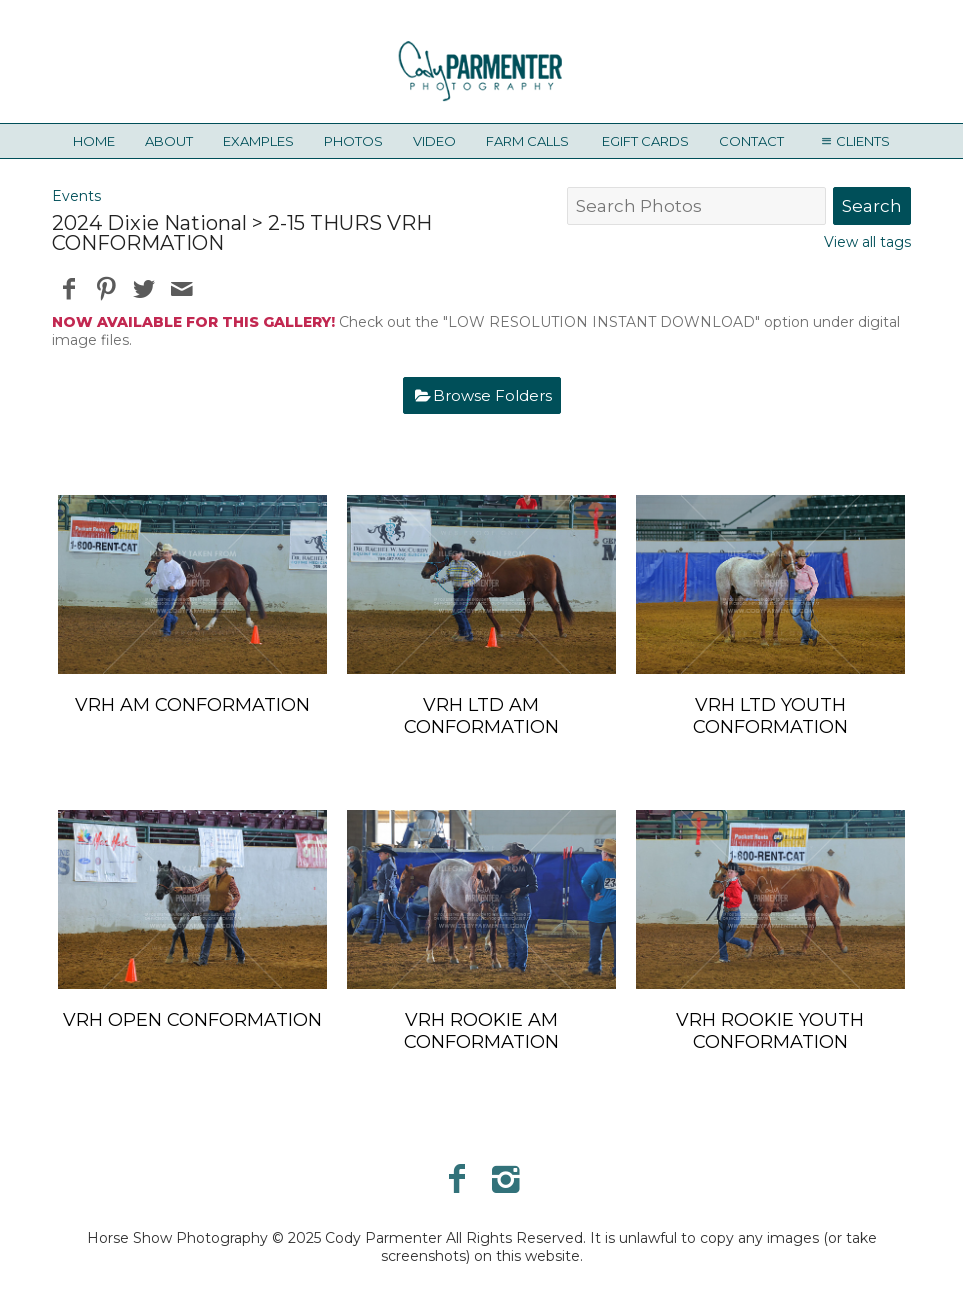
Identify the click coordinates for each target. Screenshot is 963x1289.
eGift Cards (645, 141)
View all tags (867, 242)
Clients (853, 141)
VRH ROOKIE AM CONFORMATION (481, 1031)
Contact (751, 141)
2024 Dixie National (149, 223)
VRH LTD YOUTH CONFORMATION (770, 716)
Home (94, 141)
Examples (258, 141)
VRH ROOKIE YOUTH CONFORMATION (770, 1031)
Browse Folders (492, 395)
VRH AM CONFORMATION (192, 705)
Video (434, 141)
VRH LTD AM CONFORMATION (481, 716)
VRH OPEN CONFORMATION (192, 1020)
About (169, 141)
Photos (353, 141)
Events (76, 196)
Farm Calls (527, 141)
